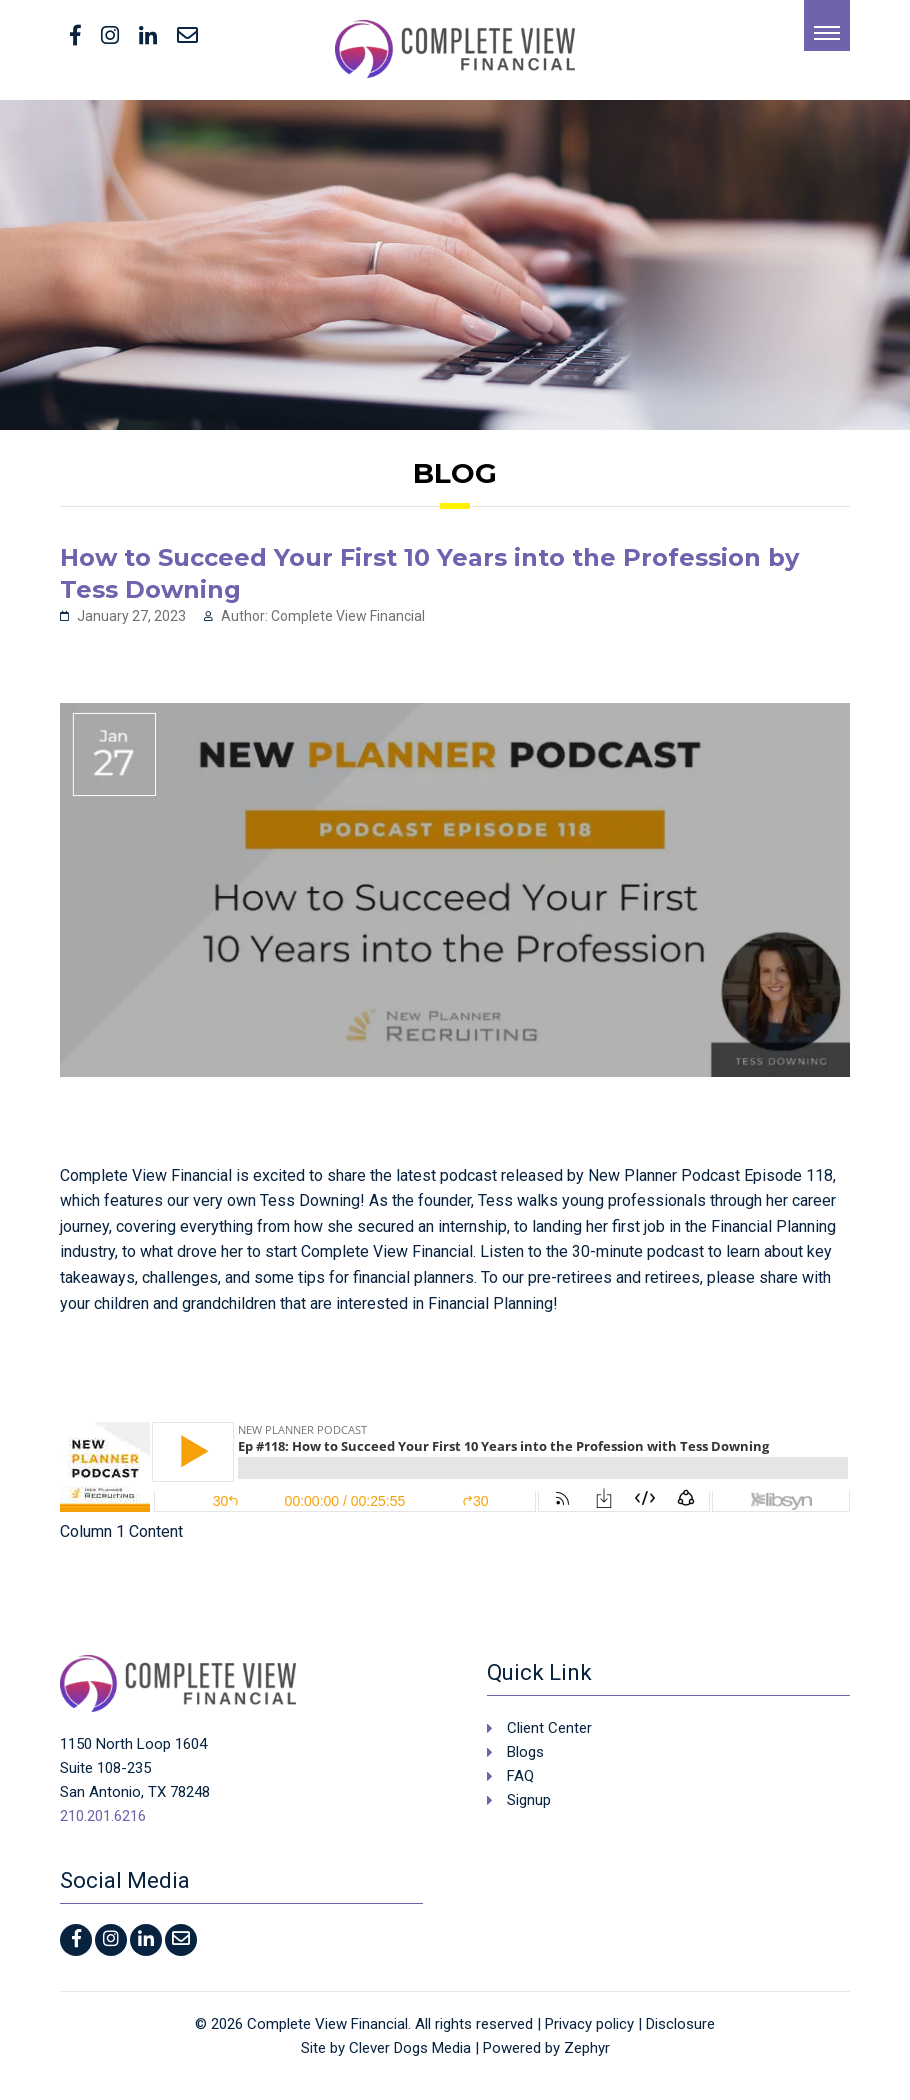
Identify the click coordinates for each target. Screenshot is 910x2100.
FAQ (520, 1776)
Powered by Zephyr (546, 2048)
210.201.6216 (103, 1816)
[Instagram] (110, 37)
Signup (529, 1800)
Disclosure (680, 2024)
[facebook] (75, 37)
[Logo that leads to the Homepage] (178, 1683)
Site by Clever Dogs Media (386, 2048)
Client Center (549, 1728)
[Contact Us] (187, 37)
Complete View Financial (327, 2024)
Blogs (525, 1752)
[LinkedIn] (148, 37)
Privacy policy (589, 2024)
